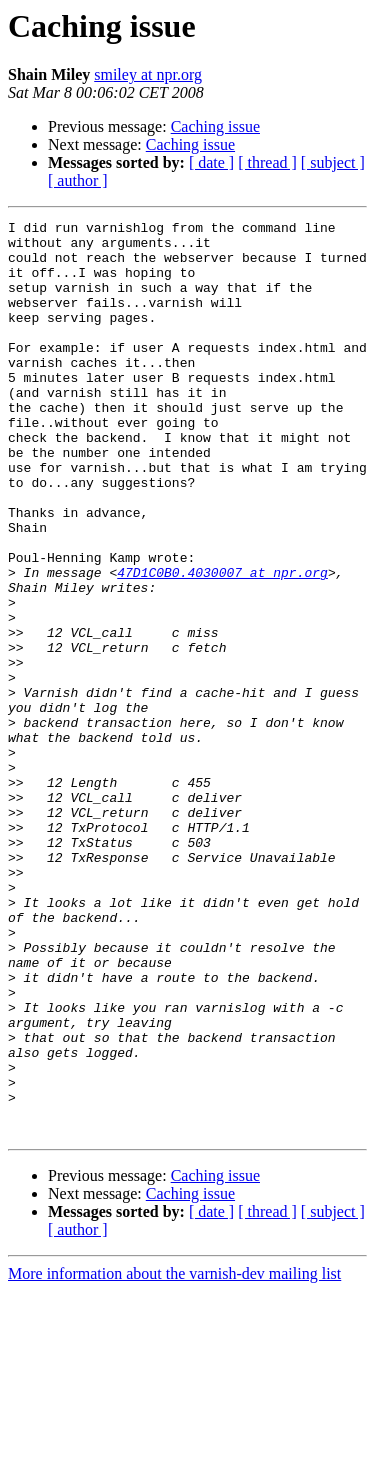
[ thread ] (267, 162)
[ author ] (78, 180)
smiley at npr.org (148, 74)
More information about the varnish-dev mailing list (174, 1456)
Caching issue (215, 126)
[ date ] (211, 162)
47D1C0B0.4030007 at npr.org (222, 644)
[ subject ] (333, 162)
